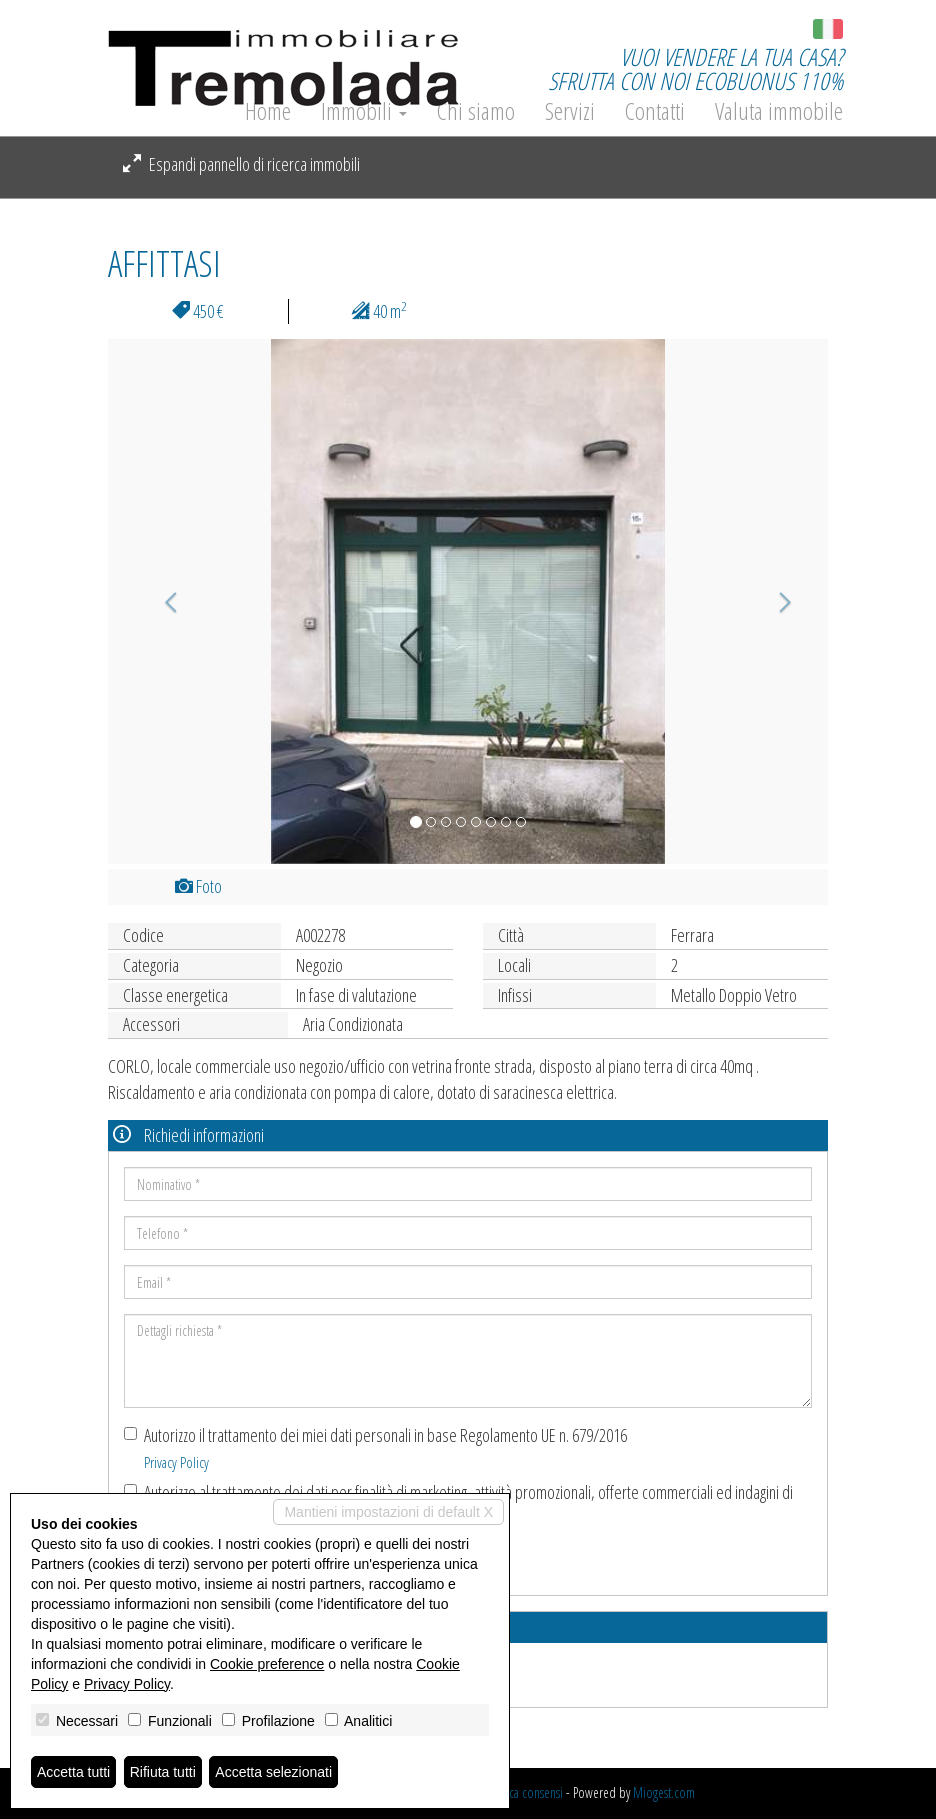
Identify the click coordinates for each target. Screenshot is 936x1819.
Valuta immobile (779, 111)
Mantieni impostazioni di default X (388, 1512)
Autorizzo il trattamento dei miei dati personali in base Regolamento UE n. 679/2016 (375, 1447)
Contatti (655, 111)
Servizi (570, 111)
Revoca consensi (524, 1792)
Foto (198, 886)
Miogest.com (664, 1792)
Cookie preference (267, 1664)
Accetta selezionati (273, 1772)
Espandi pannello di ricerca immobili (241, 164)
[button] (162, 601)
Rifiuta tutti (163, 1772)
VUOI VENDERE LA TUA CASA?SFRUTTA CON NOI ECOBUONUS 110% (695, 68)
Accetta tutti (73, 1772)
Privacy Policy (176, 1462)
